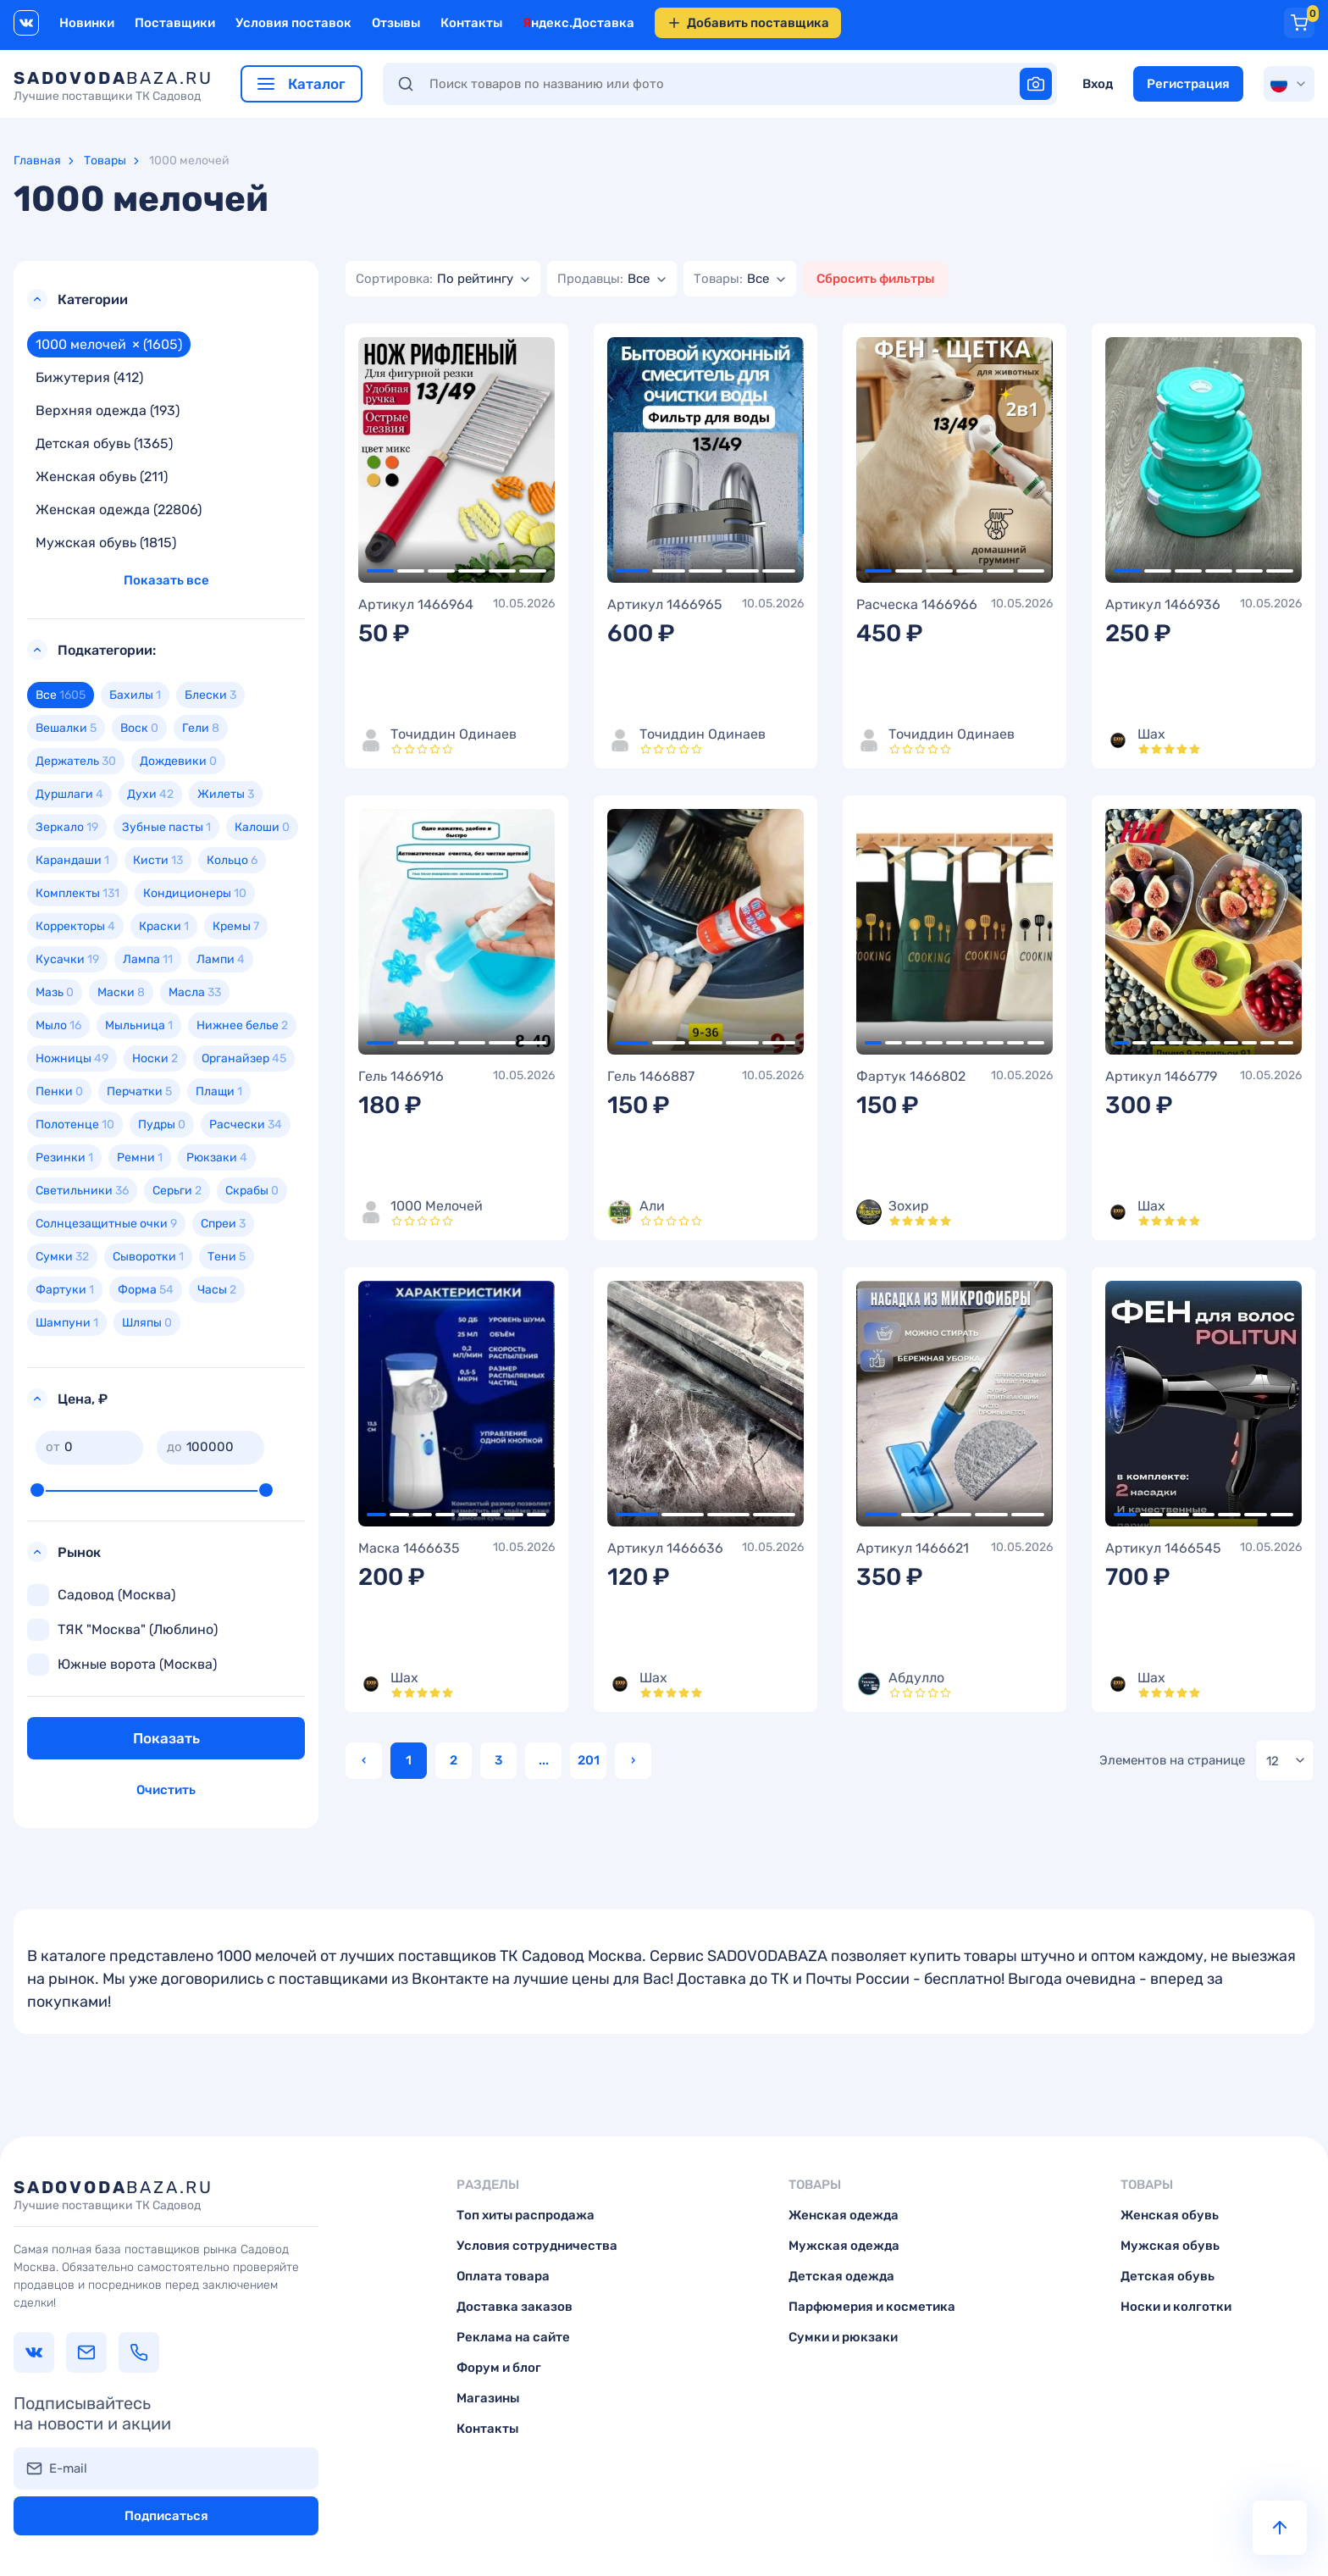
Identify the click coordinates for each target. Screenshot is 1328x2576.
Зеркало (67, 827)
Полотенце (75, 1124)
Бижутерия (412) (89, 377)
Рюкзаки (216, 1157)
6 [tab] (532, 571)
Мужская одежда (843, 2245)
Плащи (219, 1091)
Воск (139, 728)
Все (61, 695)
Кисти (158, 860)
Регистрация (1188, 83)
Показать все (166, 580)
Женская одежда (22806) (119, 509)
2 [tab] (410, 571)
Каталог (301, 83)
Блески (210, 695)
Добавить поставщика (748, 22)
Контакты (471, 22)
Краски (164, 926)
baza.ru (113, 85)
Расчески (245, 1124)
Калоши (262, 827)
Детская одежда (841, 2276)
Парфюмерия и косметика (871, 2306)
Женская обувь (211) (102, 476)
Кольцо (232, 860)
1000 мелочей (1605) (109, 344)
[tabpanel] (456, 460)
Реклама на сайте (513, 2337)
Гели (200, 728)
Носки (155, 1058)
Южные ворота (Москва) (122, 1665)
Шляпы (147, 1323)
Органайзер (244, 1058)
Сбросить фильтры (875, 278)
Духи (150, 794)
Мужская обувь (1170, 2245)
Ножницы (72, 1058)
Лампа (148, 959)
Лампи (220, 959)
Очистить (166, 1790)
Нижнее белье (242, 1025)
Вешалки (66, 728)
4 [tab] (471, 571)
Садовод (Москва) (101, 1595)
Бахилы (135, 695)
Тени (227, 1256)
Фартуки (65, 1289)
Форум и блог (498, 2367)
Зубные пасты (166, 827)
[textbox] (434, 278)
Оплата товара (503, 2276)
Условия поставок (293, 22)
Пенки (59, 1091)
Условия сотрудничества (536, 2245)
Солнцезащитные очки (106, 1223)
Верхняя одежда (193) (108, 410)
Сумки (62, 1256)
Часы (216, 1289)
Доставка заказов (514, 2306)
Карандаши (72, 860)
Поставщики (175, 22)
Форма (146, 1289)
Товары (105, 160)
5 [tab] (502, 571)
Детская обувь (1167, 2276)
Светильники (82, 1190)
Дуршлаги (69, 794)
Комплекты (77, 893)
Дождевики (178, 761)
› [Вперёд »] (633, 1760)
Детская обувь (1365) (104, 443)
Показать (166, 1738)
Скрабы (252, 1190)
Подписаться (166, 2515)
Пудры (161, 1124)
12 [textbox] (1272, 1761)
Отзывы (396, 22)
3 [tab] (441, 571)
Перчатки (139, 1091)
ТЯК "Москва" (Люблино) (122, 1630)
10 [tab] (1285, 1042)
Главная (37, 160)
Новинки (86, 22)
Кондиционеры (194, 893)
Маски (121, 992)
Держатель (76, 761)
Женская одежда (843, 2215)
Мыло (58, 1025)
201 (589, 1760)
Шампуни (67, 1323)
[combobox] (443, 278)
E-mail (68, 2468)
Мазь (55, 992)
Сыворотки (148, 1256)
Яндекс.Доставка (578, 22)
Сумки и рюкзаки (843, 2337)
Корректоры (75, 926)
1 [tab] (380, 571)
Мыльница (139, 1025)
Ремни (140, 1157)
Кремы (236, 926)
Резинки (64, 1157)
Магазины (487, 2398)
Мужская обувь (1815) (106, 543)
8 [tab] (1015, 1042)
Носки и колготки (1175, 2306)
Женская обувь (1169, 2215)
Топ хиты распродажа (525, 2215)
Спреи (223, 1223)
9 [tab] (1035, 1042)
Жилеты (225, 794)
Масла (195, 992)
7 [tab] (995, 1042)
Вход (1097, 83)
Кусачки (67, 959)
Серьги (177, 1190)
